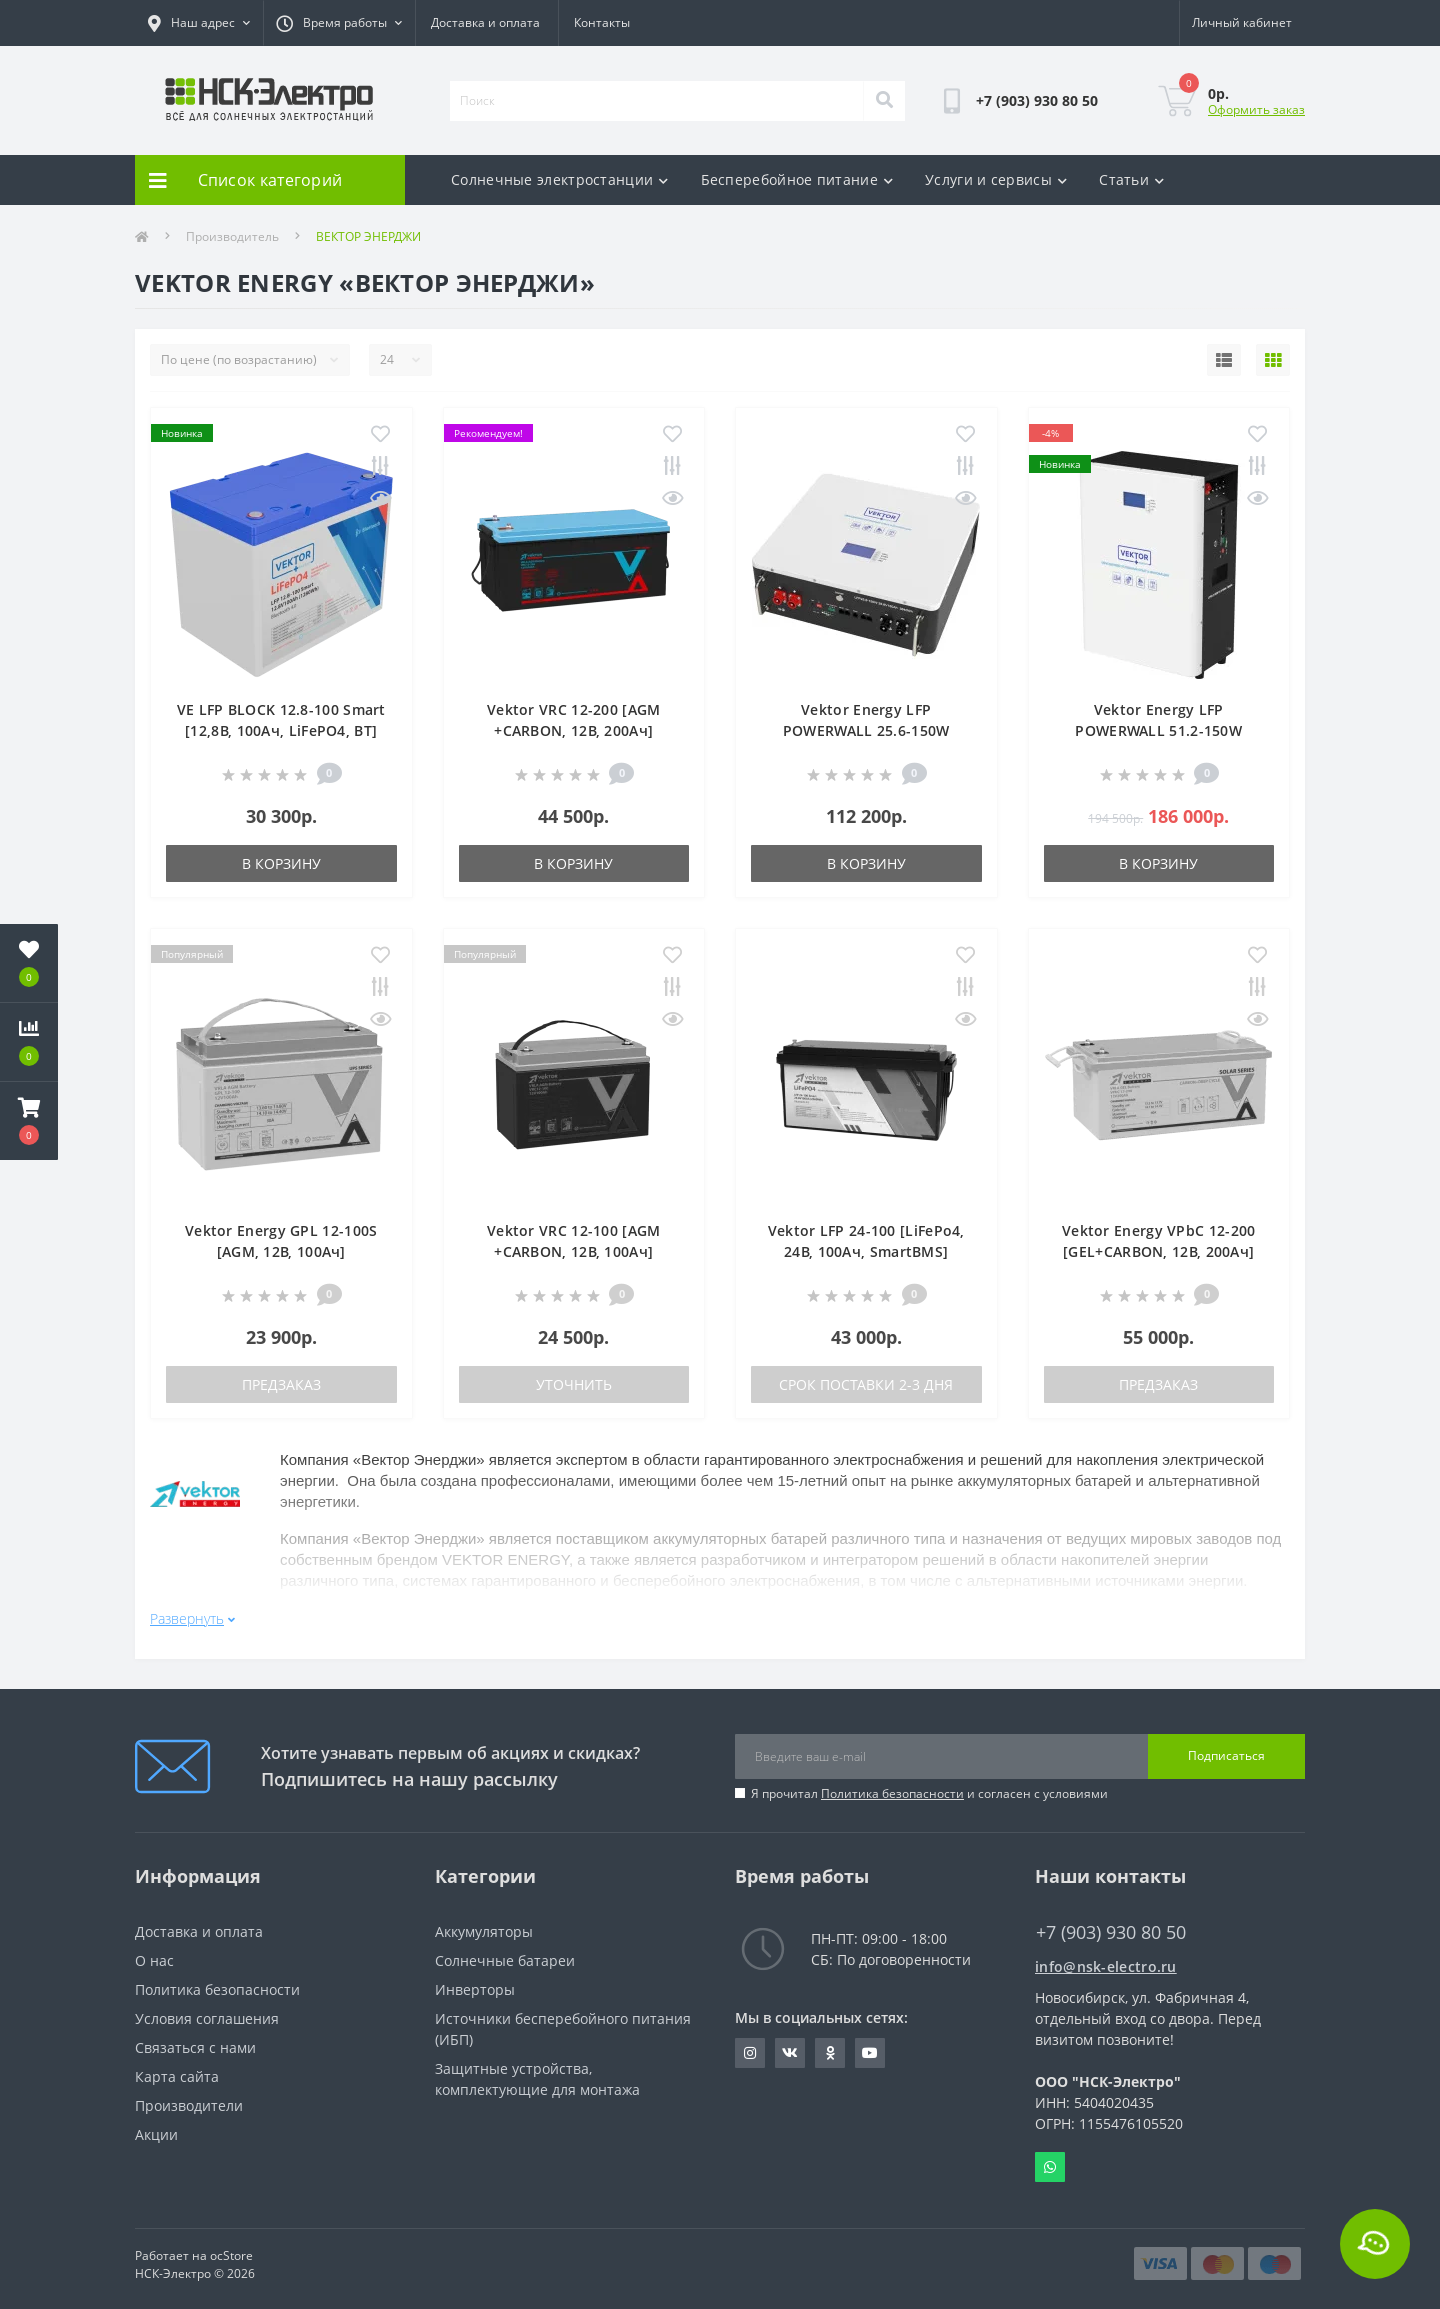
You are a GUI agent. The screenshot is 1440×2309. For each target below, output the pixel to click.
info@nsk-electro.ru (1106, 1957)
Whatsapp (1050, 2158)
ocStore (231, 2246)
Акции (156, 2125)
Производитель (232, 236)
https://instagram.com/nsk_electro (750, 2044)
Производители (189, 2096)
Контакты (602, 22)
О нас (154, 1951)
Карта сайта (177, 2067)
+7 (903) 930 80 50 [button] (1111, 1923)
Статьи (1131, 179)
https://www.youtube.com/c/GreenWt (870, 2044)
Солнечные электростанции (560, 179)
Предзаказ (281, 1384)
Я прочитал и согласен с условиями (929, 1784)
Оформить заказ (1256, 109)
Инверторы (475, 1980)
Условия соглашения (207, 2009)
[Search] (884, 101)
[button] (29, 1121)
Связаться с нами (195, 2038)
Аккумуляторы (484, 1922)
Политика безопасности (892, 1784)
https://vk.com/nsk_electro (790, 2044)
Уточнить (574, 1384)
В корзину (281, 863)
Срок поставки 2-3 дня (866, 1384)
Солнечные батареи (505, 1951)
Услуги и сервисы (996, 179)
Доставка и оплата (485, 22)
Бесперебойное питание (797, 179)
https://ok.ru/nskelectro (830, 2044)
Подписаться (1226, 1747)
